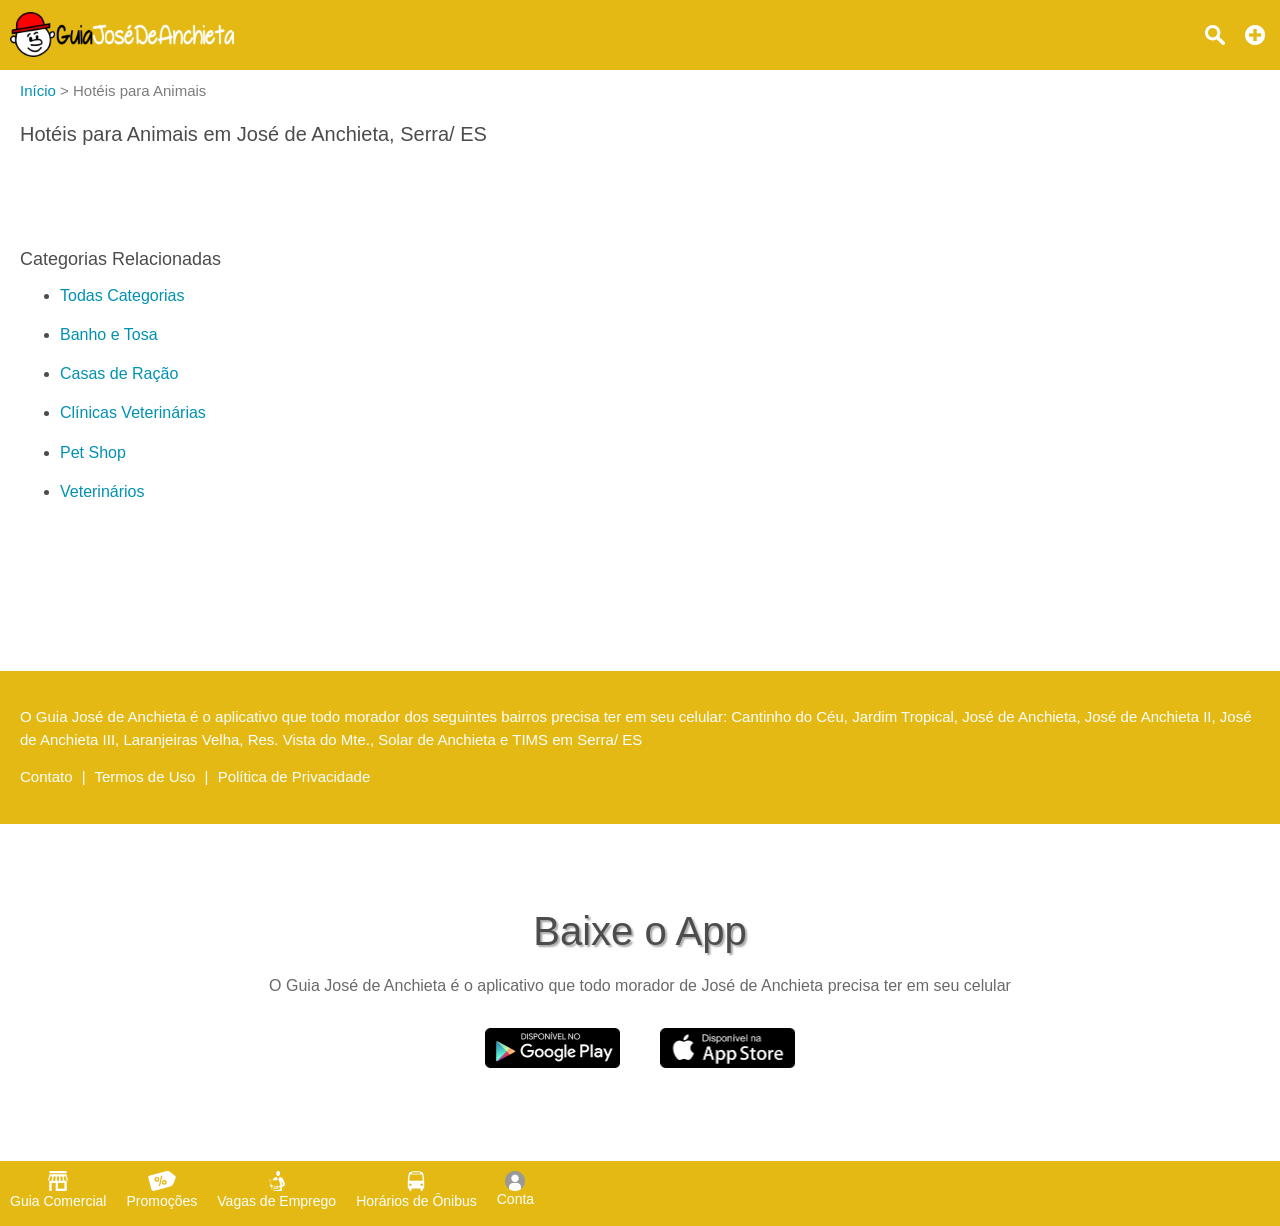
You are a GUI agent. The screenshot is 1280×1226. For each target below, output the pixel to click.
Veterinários (102, 491)
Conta (515, 1189)
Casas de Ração (119, 373)
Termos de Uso (145, 776)
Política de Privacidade (294, 776)
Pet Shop (93, 452)
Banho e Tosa (109, 334)
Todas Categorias (122, 295)
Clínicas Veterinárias (133, 412)
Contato (46, 776)
